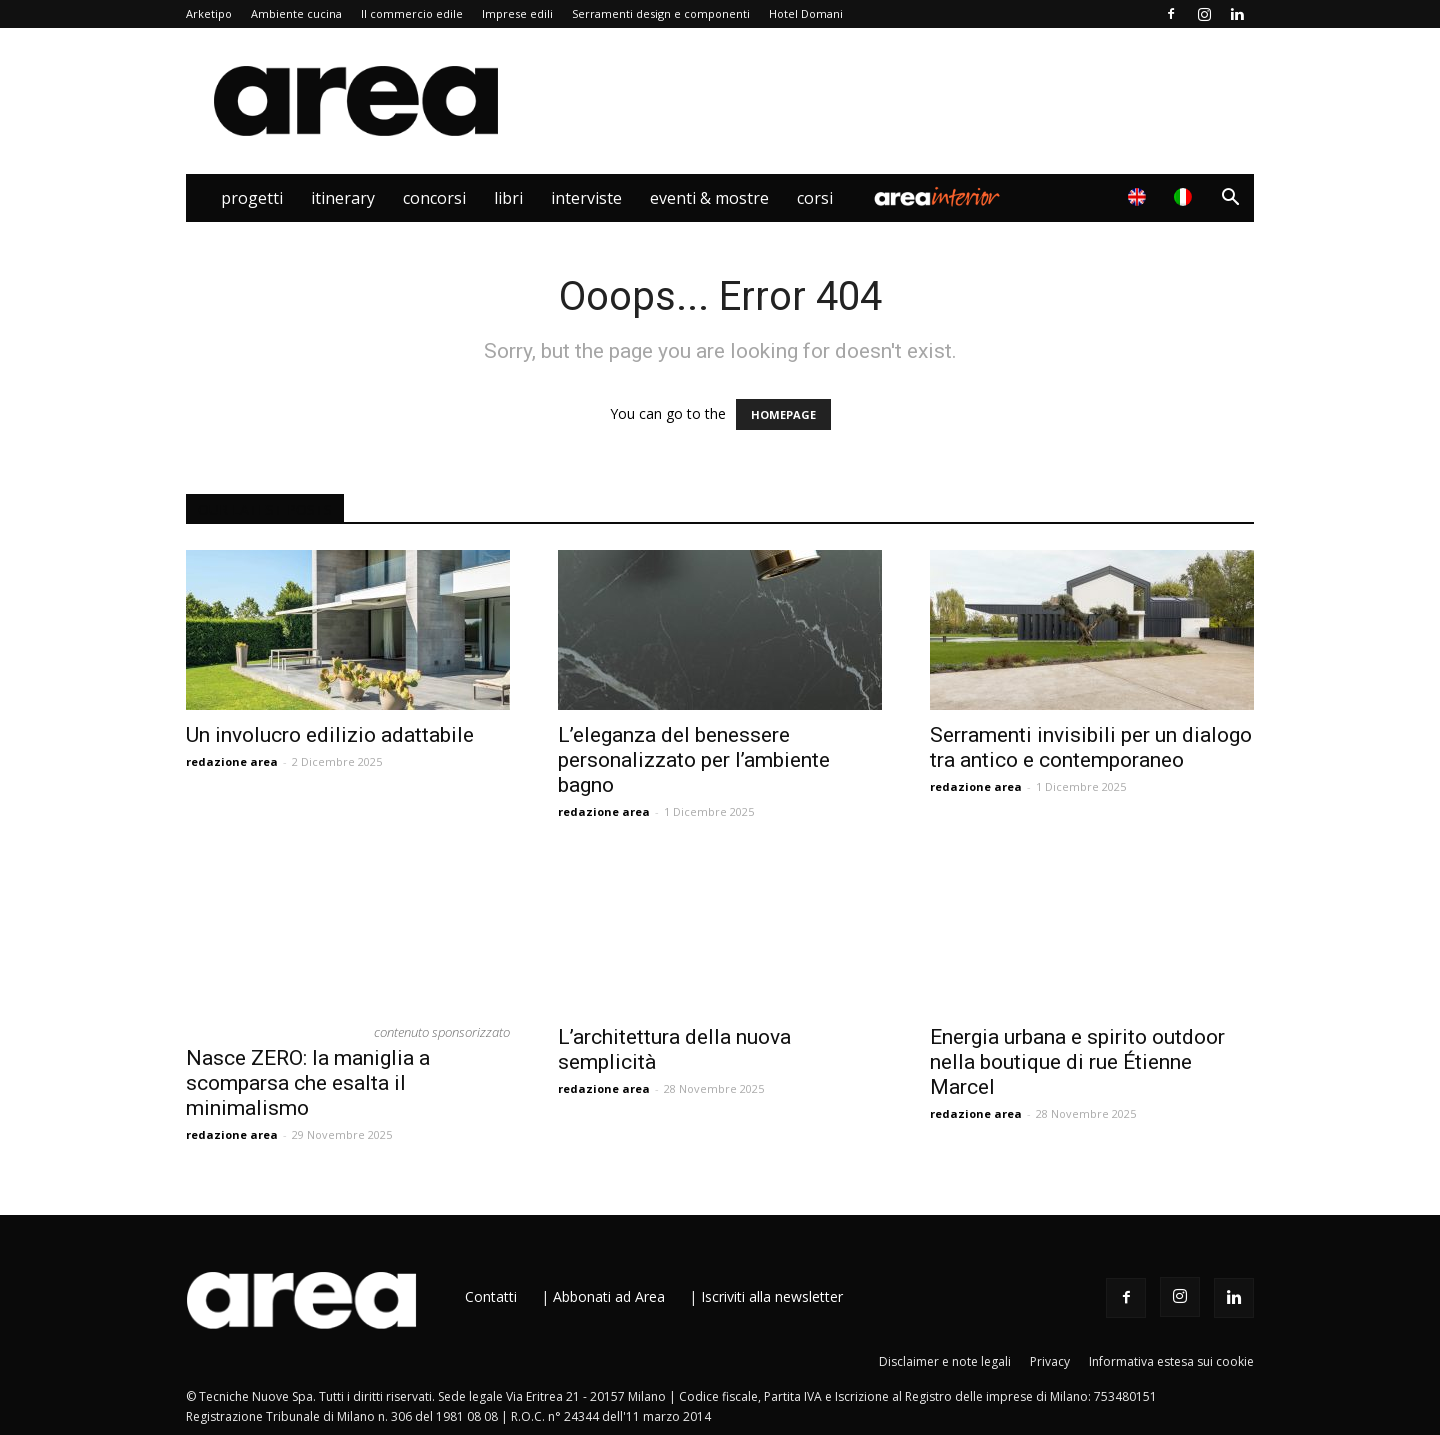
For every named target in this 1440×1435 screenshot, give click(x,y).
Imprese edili (517, 13)
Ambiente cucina (296, 13)
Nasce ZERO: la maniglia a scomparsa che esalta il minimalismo (308, 1083)
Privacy (1050, 1361)
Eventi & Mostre (709, 198)
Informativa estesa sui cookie (1171, 1361)
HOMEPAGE (783, 414)
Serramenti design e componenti (661, 13)
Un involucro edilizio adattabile (330, 735)
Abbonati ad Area (609, 1296)
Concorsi (434, 198)
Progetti (252, 198)
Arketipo (209, 13)
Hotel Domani (806, 13)
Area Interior (937, 198)
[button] (1230, 199)
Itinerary (343, 198)
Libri (508, 198)
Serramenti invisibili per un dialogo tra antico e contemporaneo (1091, 747)
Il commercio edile (412, 13)
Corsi (815, 198)
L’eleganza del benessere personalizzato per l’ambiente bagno (694, 760)
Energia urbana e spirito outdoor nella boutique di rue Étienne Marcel (1077, 1062)
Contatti (491, 1296)
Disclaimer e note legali (945, 1361)
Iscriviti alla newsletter (772, 1296)
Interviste (586, 198)
